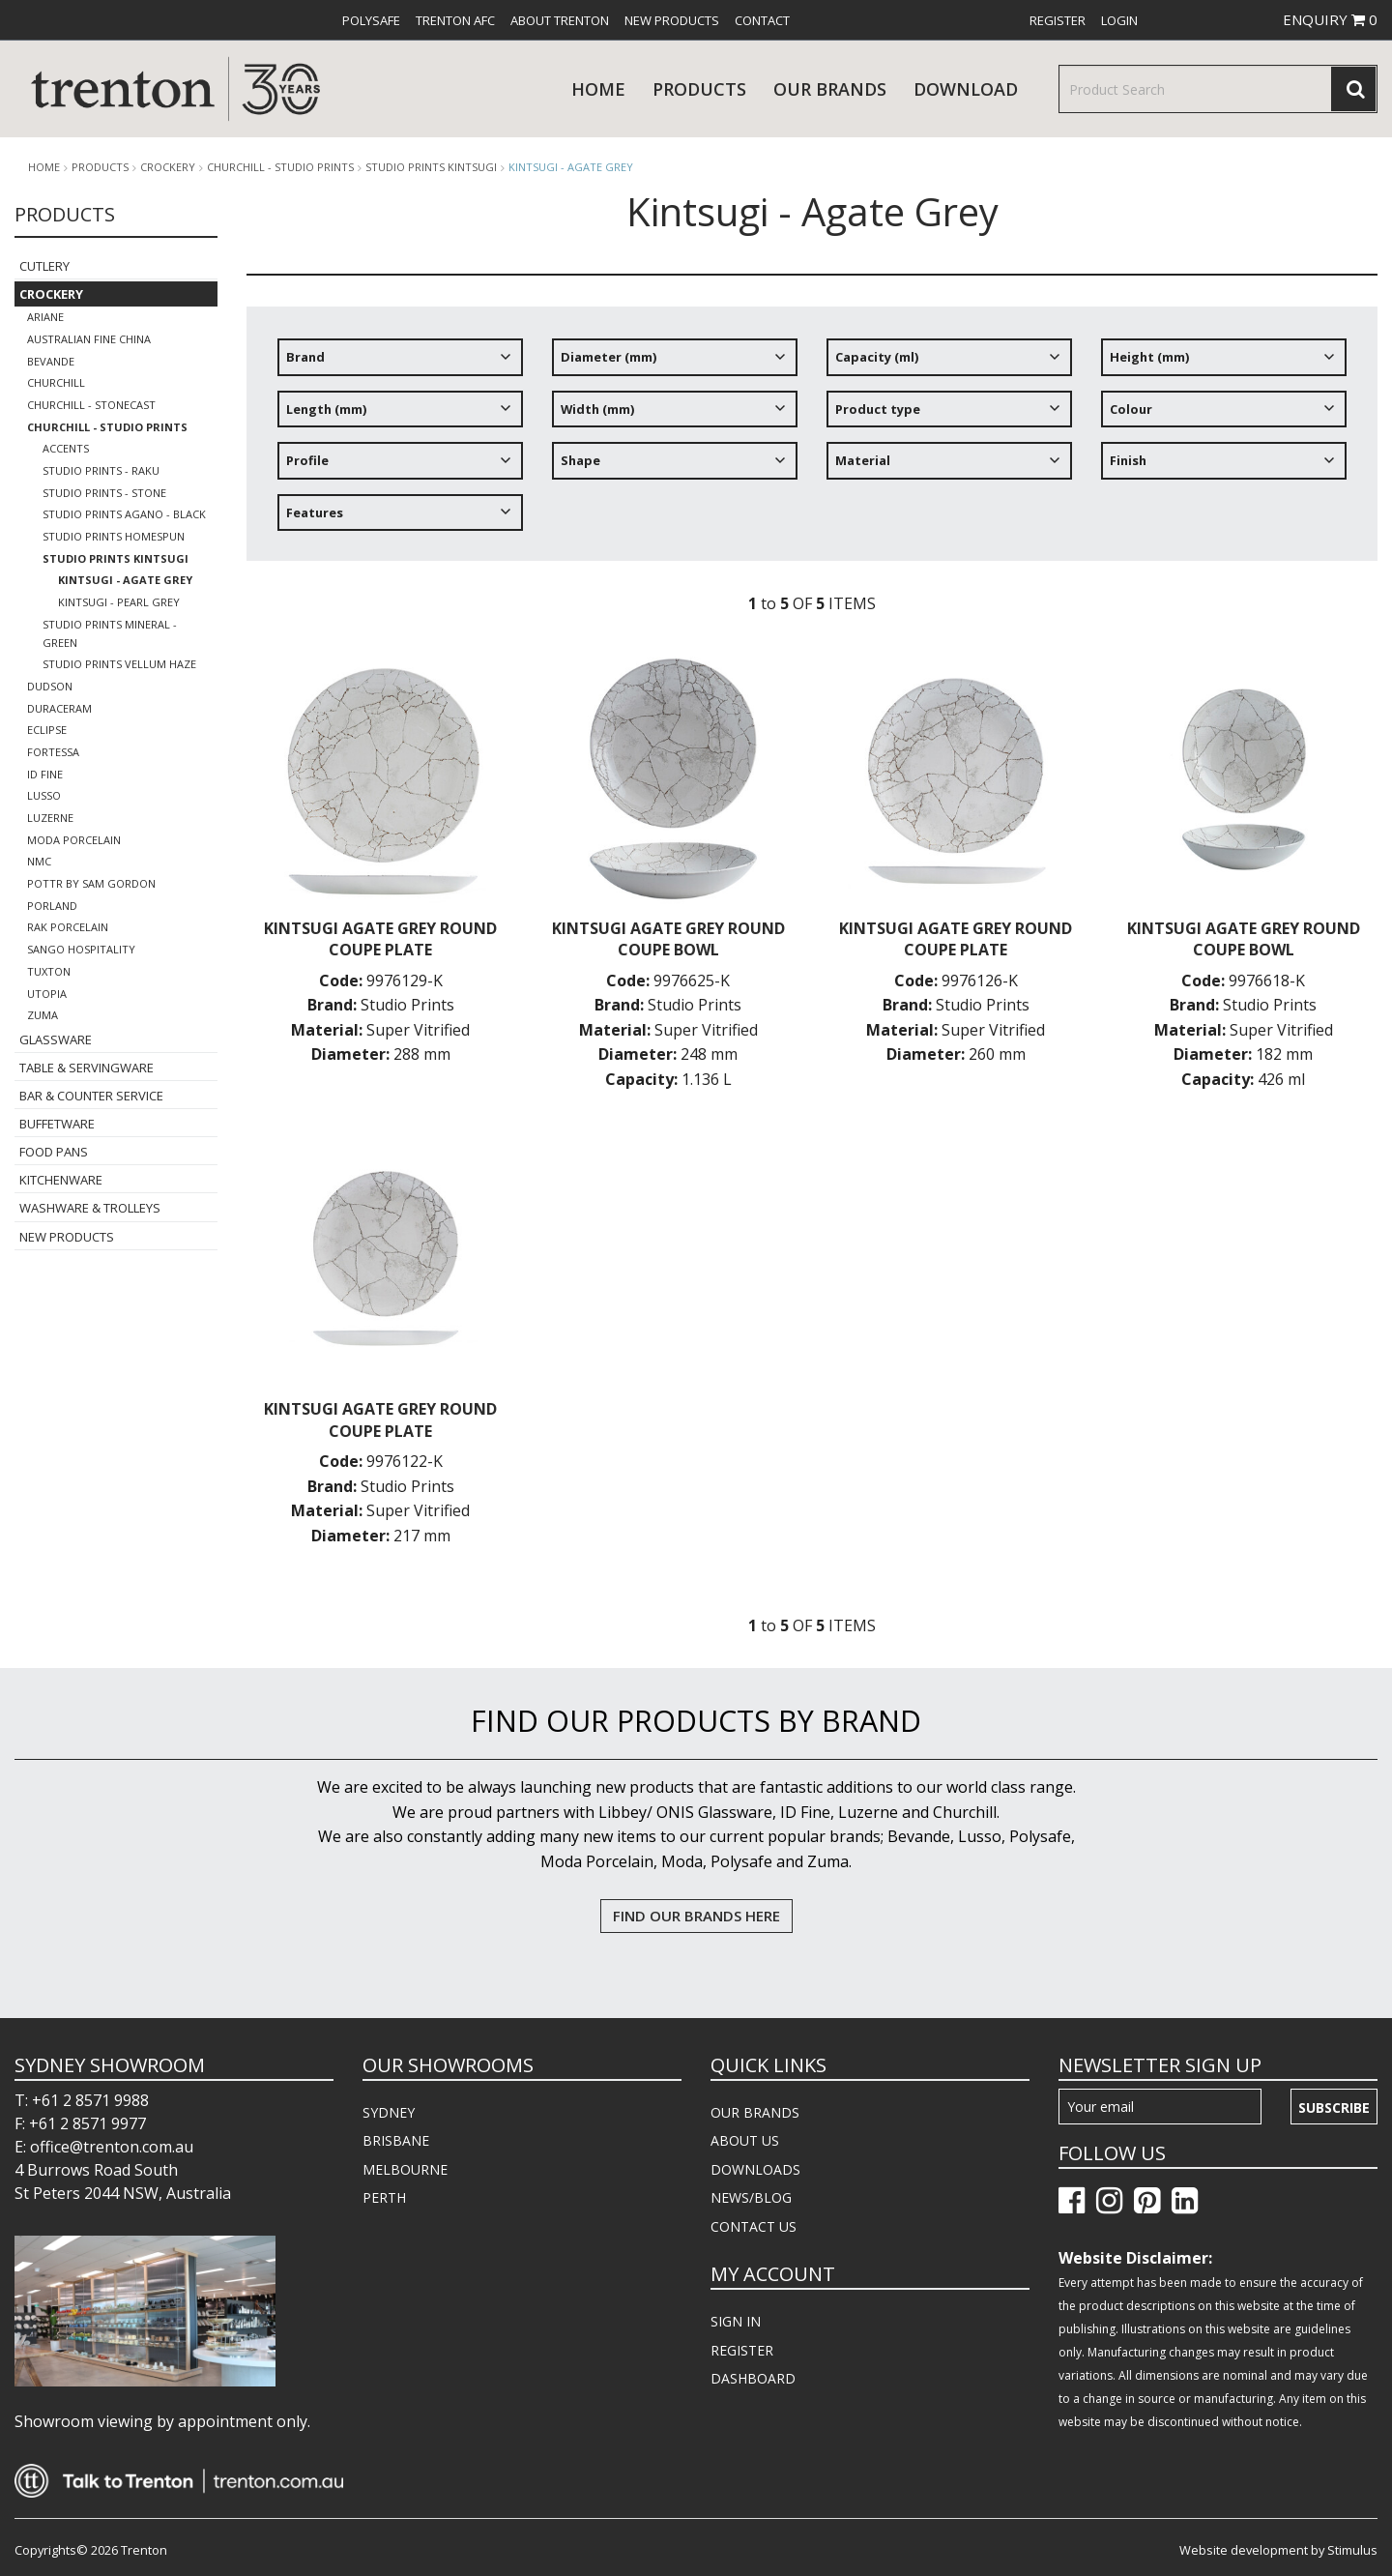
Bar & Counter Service (91, 1095)
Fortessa (53, 752)
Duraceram (59, 708)
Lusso (44, 795)
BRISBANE (395, 2140)
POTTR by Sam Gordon (91, 883)
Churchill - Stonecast (91, 404)
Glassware (55, 1039)
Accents (66, 448)
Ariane (45, 316)
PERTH (384, 2197)
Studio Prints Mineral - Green (110, 633)
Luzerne (50, 817)
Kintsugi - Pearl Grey (119, 602)
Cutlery (44, 266)
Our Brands (829, 89)
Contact (762, 20)
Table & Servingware (86, 1067)
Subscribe (1334, 2107)
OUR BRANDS (754, 2112)
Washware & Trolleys (89, 1207)
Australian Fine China (89, 339)
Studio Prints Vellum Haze (119, 664)
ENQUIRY (1330, 19)
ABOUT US (744, 2140)
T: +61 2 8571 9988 (81, 2100)
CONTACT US (753, 2226)
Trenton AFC (455, 20)
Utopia (47, 993)
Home (598, 89)
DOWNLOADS (755, 2169)
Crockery (167, 167)
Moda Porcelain (74, 840)
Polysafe (371, 20)
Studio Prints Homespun (114, 536)
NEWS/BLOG (751, 2197)
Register (1058, 20)
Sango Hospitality (81, 949)
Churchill (56, 382)
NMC (39, 861)
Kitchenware (60, 1179)
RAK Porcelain (67, 927)
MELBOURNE (405, 2169)
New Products (671, 20)
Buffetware (57, 1123)
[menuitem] (371, 20)
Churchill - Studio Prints (280, 167)
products (699, 89)
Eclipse (47, 729)
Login (1119, 20)
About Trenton (559, 20)
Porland (52, 905)
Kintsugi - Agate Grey (570, 166)
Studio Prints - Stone (104, 492)
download (966, 89)
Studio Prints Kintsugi (431, 167)
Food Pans (53, 1151)
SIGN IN (735, 2321)
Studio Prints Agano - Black (124, 514)
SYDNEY (388, 2112)
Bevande (50, 361)
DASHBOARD (753, 2378)
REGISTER (741, 2350)
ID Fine (45, 774)
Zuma (42, 1015)
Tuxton (49, 971)
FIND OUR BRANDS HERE (696, 1915)
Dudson (49, 686)
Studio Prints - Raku (101, 470)
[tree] (812, 441)
